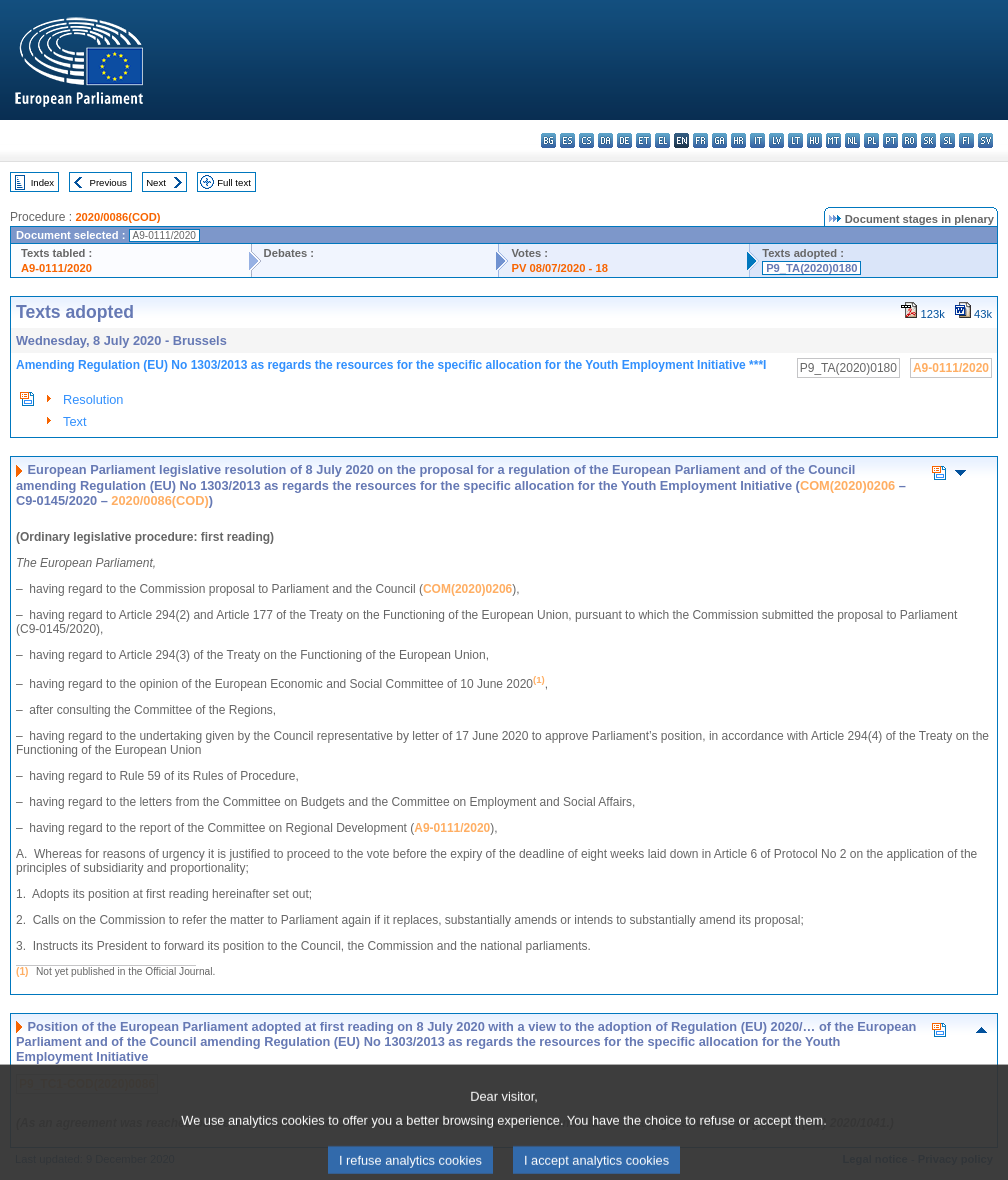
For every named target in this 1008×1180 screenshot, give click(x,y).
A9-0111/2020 (56, 268)
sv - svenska (985, 140)
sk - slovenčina (928, 140)
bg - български (548, 140)
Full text (234, 182)
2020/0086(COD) (117, 217)
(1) (22, 971)
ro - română (909, 140)
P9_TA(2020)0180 (811, 268)
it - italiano (757, 140)
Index (42, 182)
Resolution (93, 399)
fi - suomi (966, 140)
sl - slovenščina (947, 140)
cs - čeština (586, 140)
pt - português (890, 140)
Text (74, 421)
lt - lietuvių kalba (795, 140)
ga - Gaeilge (719, 140)
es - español (567, 140)
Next (156, 182)
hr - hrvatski (738, 140)
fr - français (700, 140)
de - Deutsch (624, 140)
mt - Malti (833, 140)
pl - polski (871, 140)
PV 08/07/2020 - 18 (559, 268)
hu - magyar (814, 140)
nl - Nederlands (852, 140)
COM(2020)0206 (847, 485)
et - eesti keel (643, 140)
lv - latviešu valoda (776, 140)
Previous (108, 182)
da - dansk (605, 140)
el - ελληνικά (662, 140)
